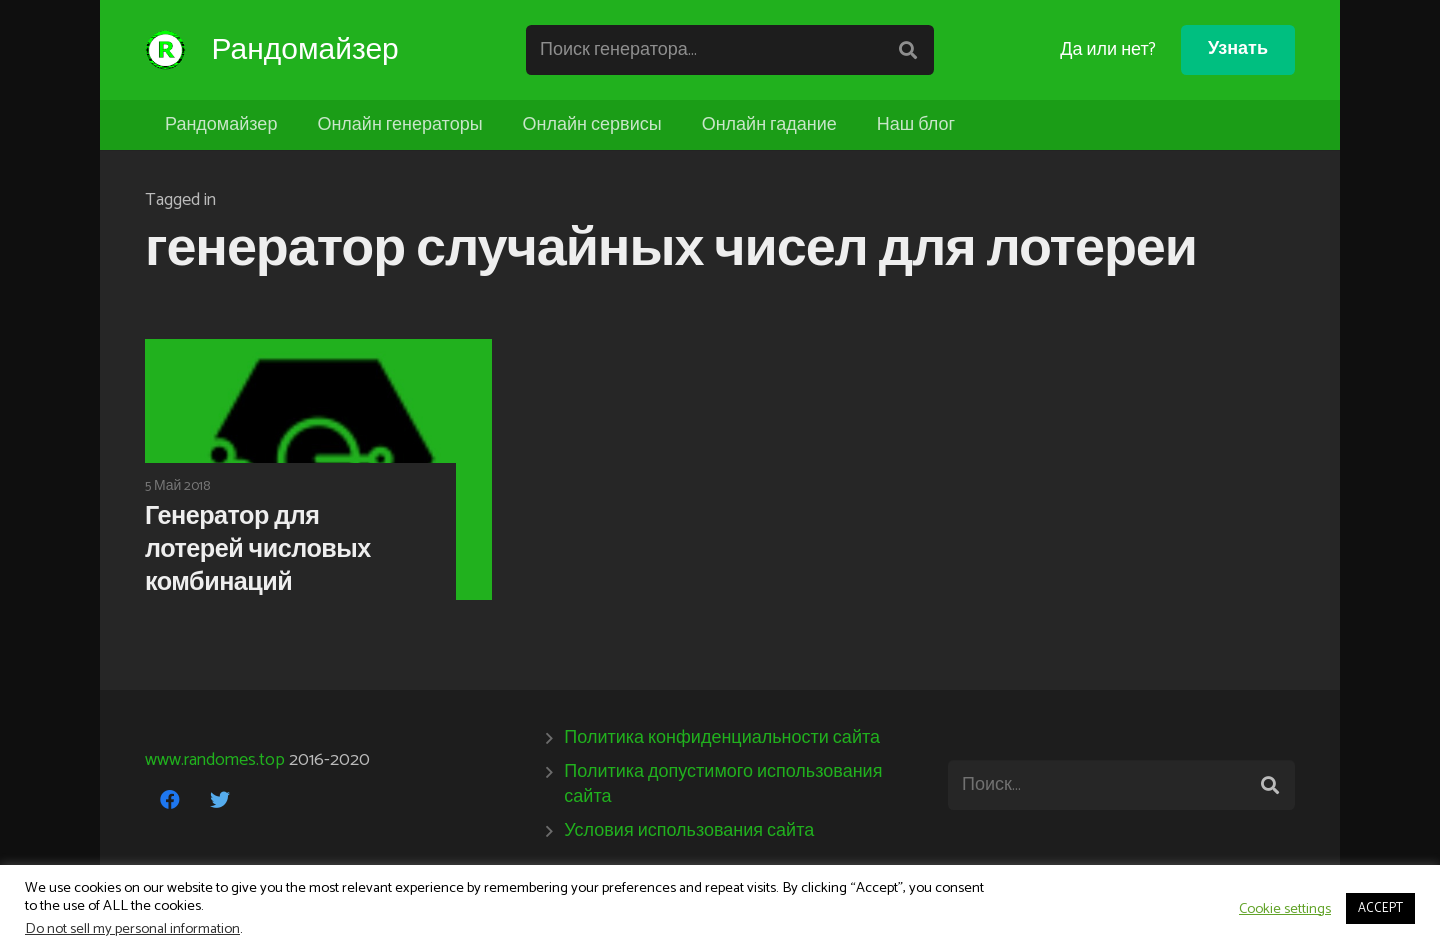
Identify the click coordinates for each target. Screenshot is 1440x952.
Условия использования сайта (689, 831)
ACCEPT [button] (1380, 908)
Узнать (1238, 49)
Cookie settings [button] (1285, 909)
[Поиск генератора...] (734, 50)
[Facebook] (170, 800)
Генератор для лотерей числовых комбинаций (258, 550)
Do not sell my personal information (132, 929)
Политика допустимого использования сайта (723, 784)
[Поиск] (911, 50)
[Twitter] (220, 800)
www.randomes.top (215, 760)
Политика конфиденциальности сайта (722, 738)
